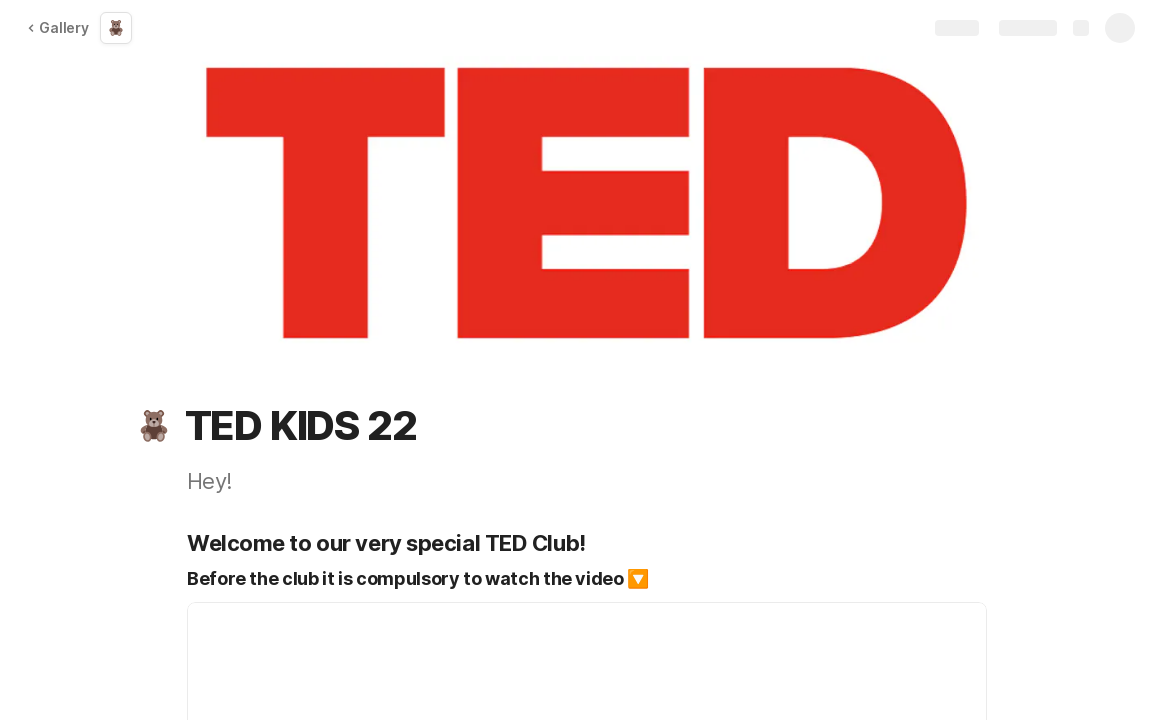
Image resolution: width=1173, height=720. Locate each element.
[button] (154, 426)
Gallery (58, 27)
